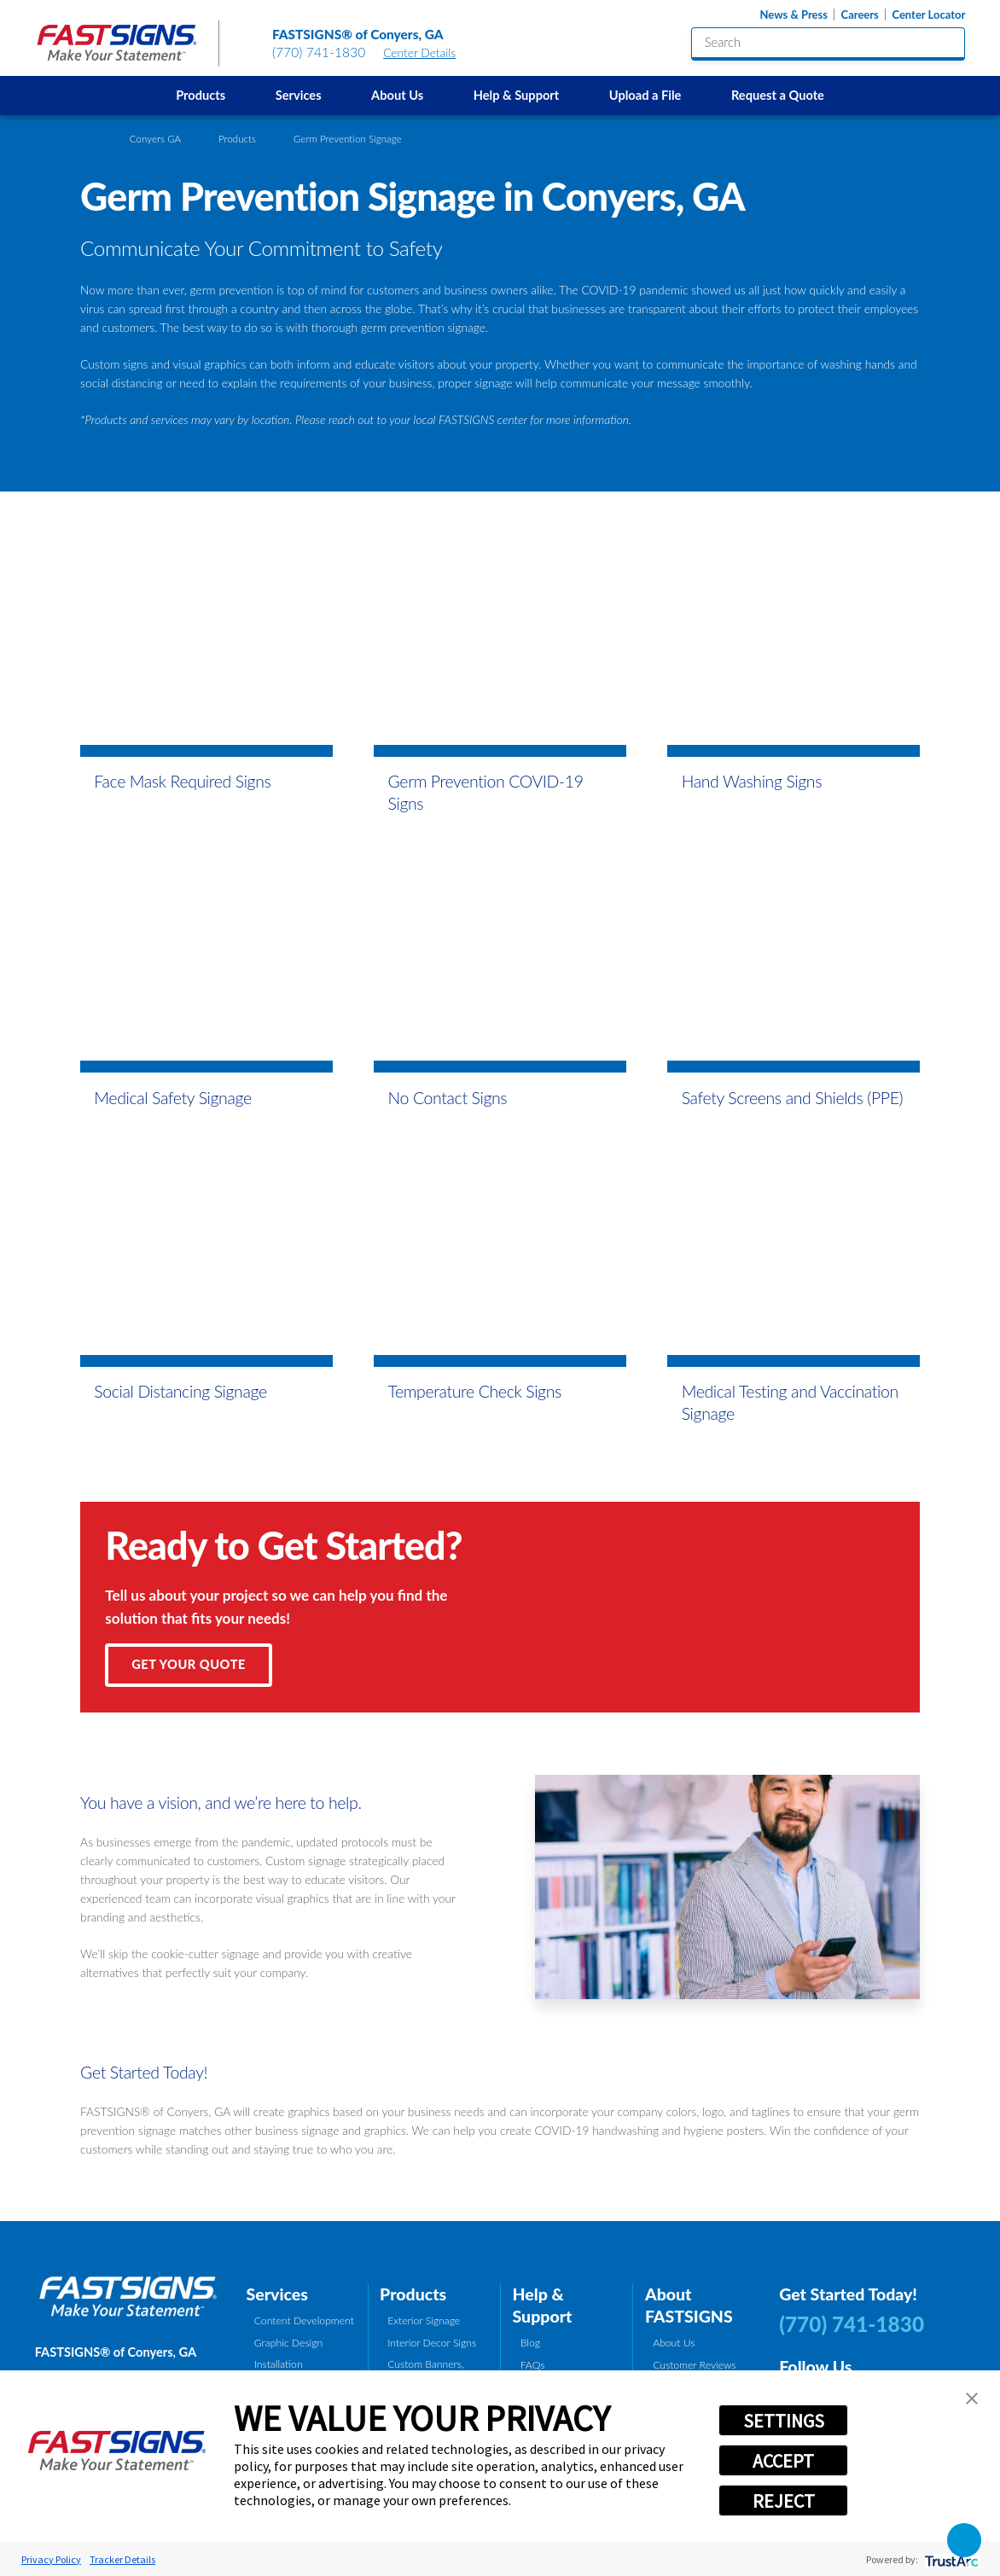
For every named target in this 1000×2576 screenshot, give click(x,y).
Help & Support (517, 95)
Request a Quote (777, 95)
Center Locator (928, 14)
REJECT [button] (784, 2501)
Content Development (304, 2320)
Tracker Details (122, 2559)
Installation (278, 2364)
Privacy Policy (51, 2559)
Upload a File (645, 95)
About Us (397, 95)
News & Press (793, 14)
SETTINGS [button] (783, 2421)
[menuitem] (201, 95)
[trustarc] (950, 2559)
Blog (530, 2342)
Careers (860, 14)
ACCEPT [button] (783, 2461)
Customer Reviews (694, 2364)
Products (200, 95)
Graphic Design (288, 2342)
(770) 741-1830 (319, 52)
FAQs (532, 2364)
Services (299, 95)
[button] (972, 2398)
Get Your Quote (188, 1664)
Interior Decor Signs (431, 2342)
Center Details (427, 52)
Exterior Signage (423, 2320)
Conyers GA (155, 138)
